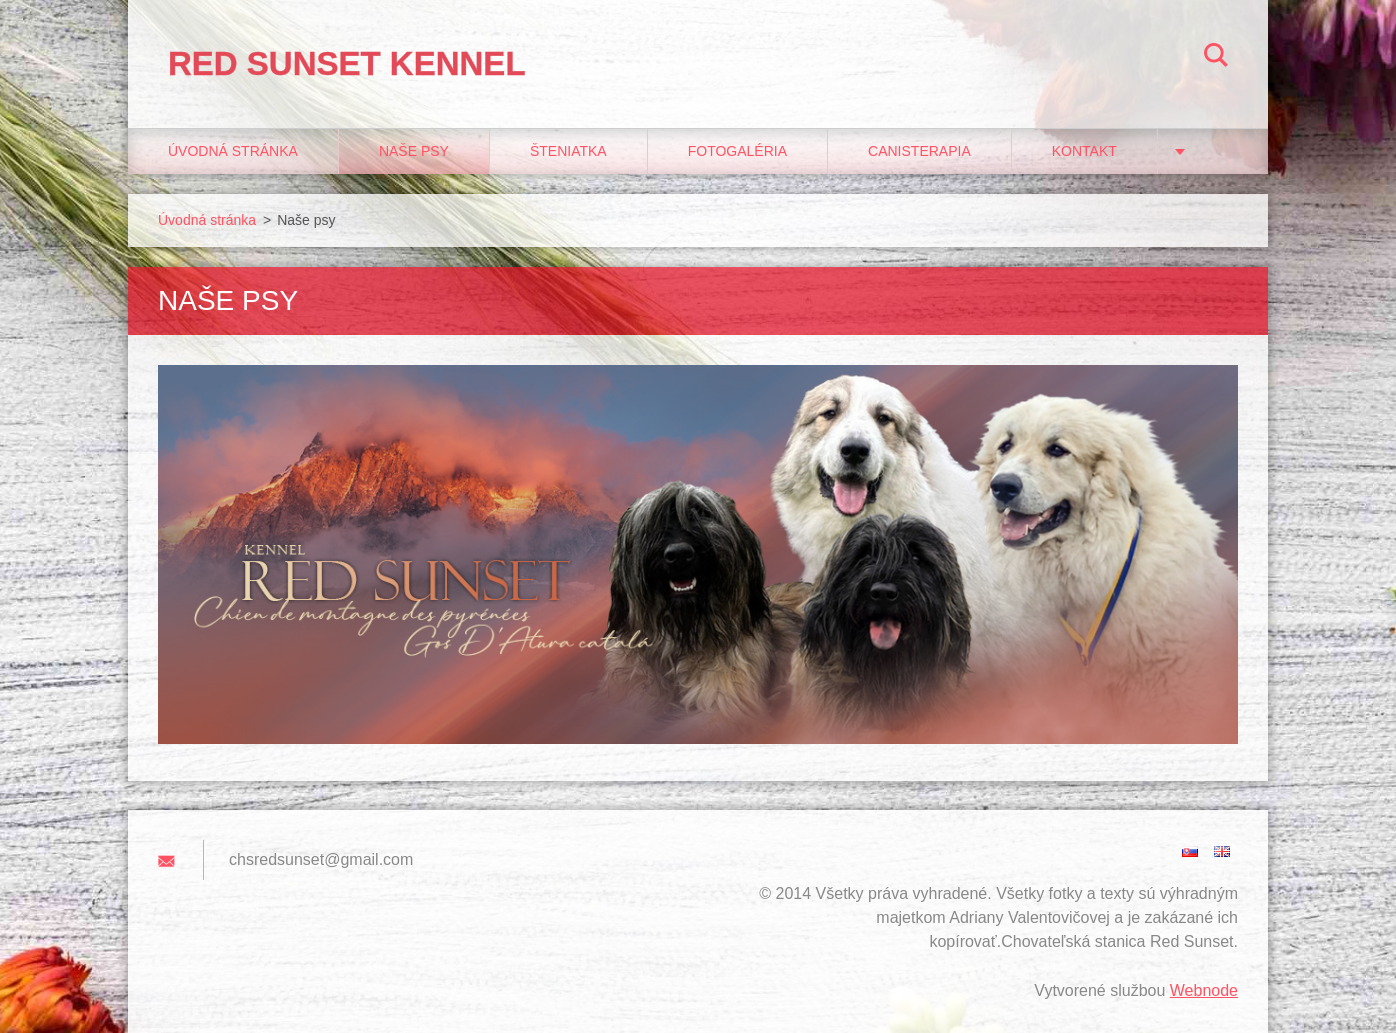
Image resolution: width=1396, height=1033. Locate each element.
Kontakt (1084, 151)
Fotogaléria (737, 151)
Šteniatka (568, 151)
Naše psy (414, 151)
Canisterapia (919, 151)
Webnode (1204, 990)
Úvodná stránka (233, 151)
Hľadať (1216, 58)
